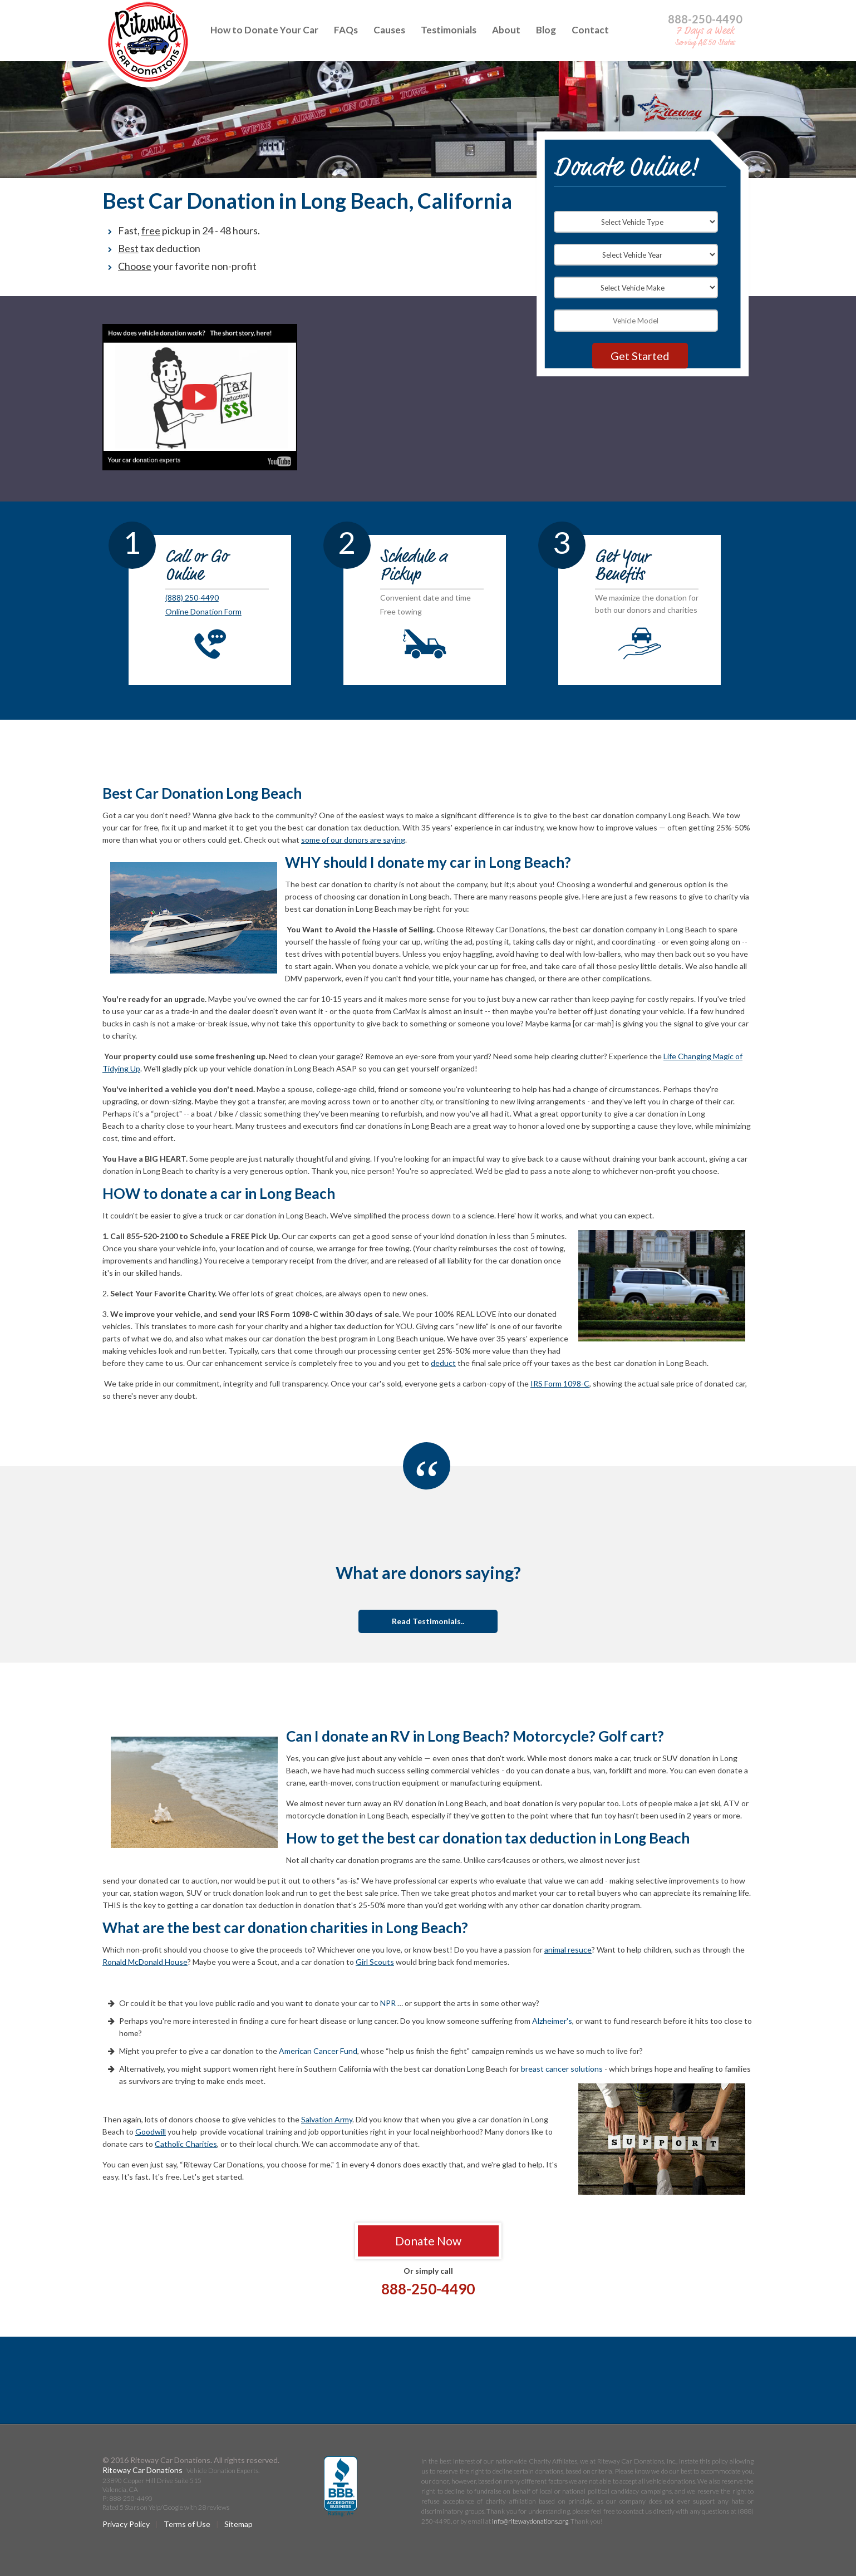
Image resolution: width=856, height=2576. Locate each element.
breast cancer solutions (562, 2068)
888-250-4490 (705, 19)
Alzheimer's (552, 2021)
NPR (388, 2003)
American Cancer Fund (318, 2051)
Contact (590, 30)
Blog (546, 30)
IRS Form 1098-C (559, 1383)
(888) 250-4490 (192, 597)
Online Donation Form (203, 611)
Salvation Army (326, 2119)
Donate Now (428, 2241)
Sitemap (238, 2524)
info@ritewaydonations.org (530, 2521)
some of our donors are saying (353, 839)
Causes (389, 30)
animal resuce (568, 1949)
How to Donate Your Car (264, 30)
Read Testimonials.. (428, 1621)
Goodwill (150, 2131)
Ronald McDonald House (145, 1962)
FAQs (346, 30)
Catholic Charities (186, 2144)
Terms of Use (187, 2524)
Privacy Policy (126, 2524)
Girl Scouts (375, 1962)
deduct (443, 1363)
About (506, 30)
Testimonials (448, 30)
